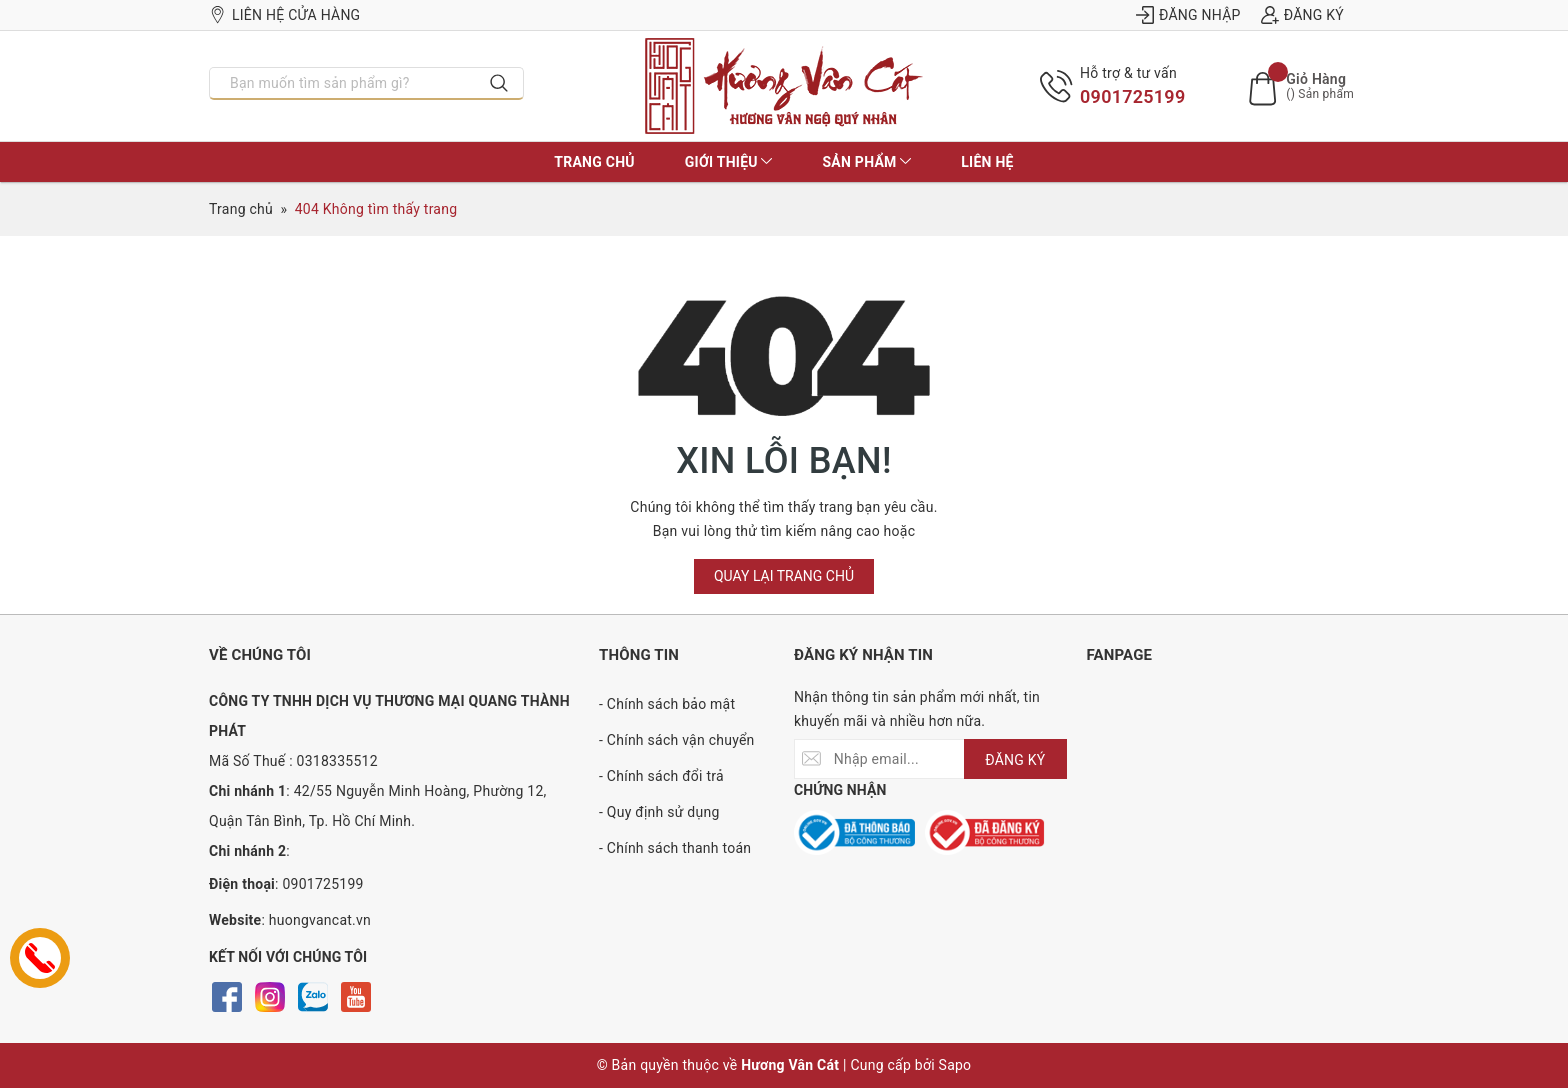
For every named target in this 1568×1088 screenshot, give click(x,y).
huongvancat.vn (320, 920)
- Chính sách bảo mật (667, 704)
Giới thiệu (729, 162)
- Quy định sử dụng (659, 812)
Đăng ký (1302, 15)
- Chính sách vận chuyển (677, 740)
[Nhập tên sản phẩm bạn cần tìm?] (343, 83)
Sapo (955, 1065)
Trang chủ (594, 162)
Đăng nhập (1188, 15)
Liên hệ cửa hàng (284, 15)
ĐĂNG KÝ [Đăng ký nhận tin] (1015, 760)
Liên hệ (987, 162)
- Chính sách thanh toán (675, 848)
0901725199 (1132, 96)
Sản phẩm (866, 162)
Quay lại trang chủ (784, 576)
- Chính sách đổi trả (661, 776)
